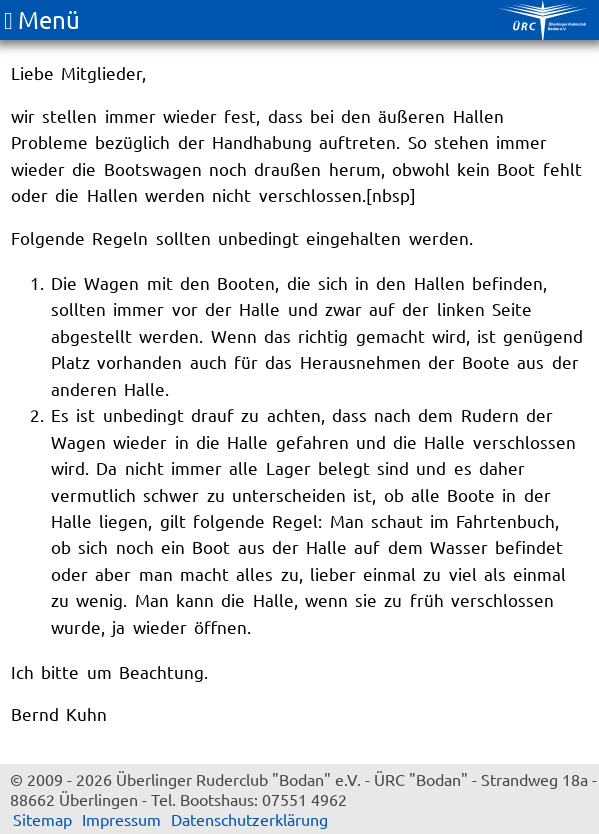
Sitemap (42, 819)
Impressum (121, 819)
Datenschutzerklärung (249, 819)
